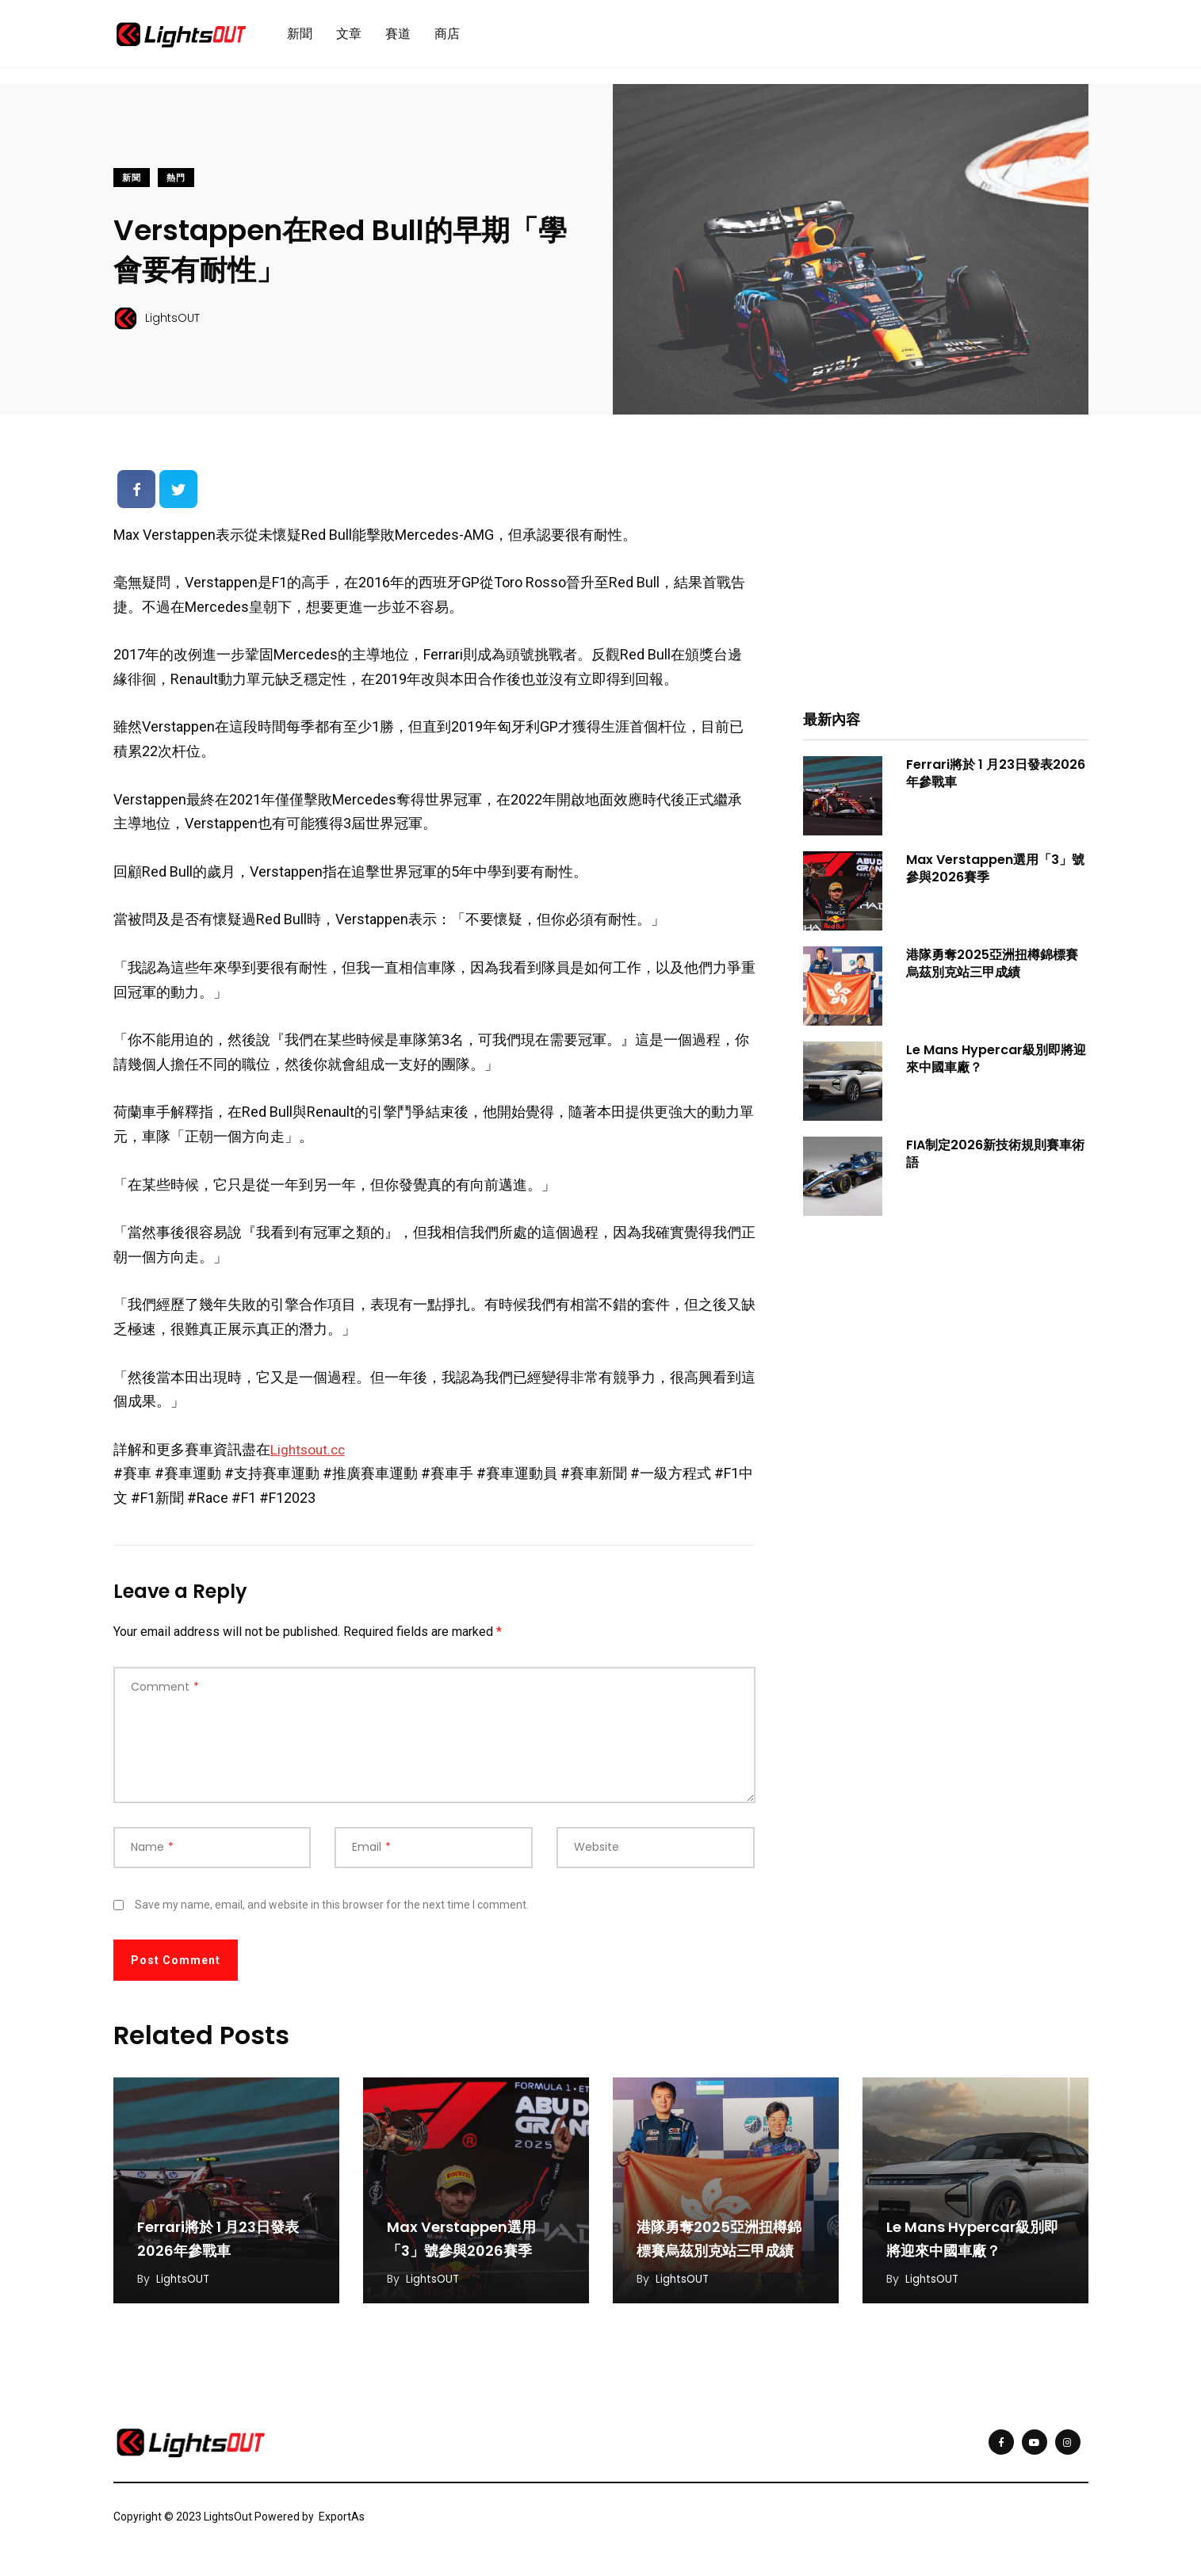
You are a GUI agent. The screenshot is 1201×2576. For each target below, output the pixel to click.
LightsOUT (184, 2285)
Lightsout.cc (309, 1455)
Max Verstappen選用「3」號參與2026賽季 (995, 874)
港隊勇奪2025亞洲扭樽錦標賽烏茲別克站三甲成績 (992, 970)
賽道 (398, 37)
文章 (348, 37)
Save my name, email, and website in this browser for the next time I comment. (332, 1911)
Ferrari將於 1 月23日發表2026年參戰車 (995, 779)
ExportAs (342, 2523)
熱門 (176, 184)
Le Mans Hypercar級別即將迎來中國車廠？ (996, 1065)
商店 (447, 37)
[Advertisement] (945, 579)
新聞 (299, 37)
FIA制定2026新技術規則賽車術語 (995, 1160)
